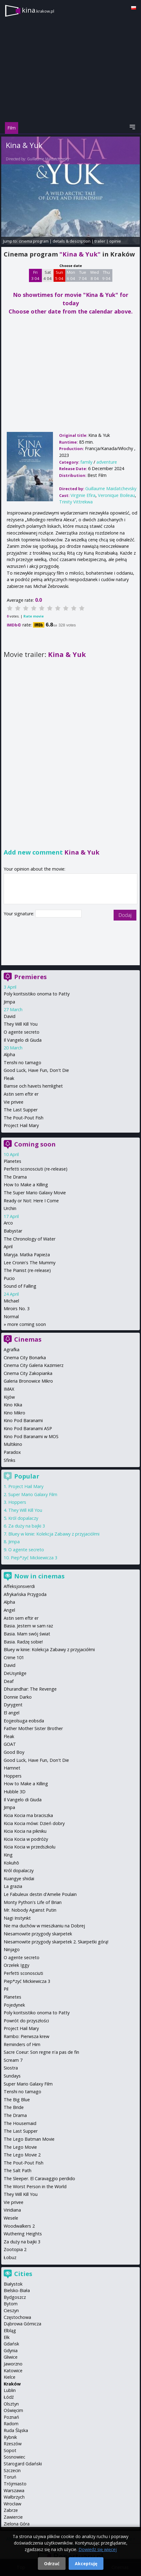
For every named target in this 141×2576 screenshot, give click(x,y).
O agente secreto (21, 1032)
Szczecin (12, 2470)
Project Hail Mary (21, 1125)
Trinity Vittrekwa (76, 502)
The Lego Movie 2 (22, 2155)
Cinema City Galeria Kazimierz (33, 1365)
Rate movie (33, 616)
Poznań (11, 2417)
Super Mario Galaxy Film (32, 1494)
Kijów (9, 1397)
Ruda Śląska (16, 2430)
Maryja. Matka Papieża (27, 1254)
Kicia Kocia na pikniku (25, 1831)
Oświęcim (13, 2410)
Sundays (12, 2076)
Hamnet (12, 1768)
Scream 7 (13, 2060)
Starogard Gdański (23, 2464)
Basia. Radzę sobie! (23, 1642)
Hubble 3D (15, 1792)
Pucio (9, 1278)
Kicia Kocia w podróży (26, 1839)
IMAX (9, 1389)
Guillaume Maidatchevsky (48, 159)
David (9, 1016)
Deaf (9, 1681)
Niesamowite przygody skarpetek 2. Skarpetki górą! (56, 1942)
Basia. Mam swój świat (27, 1634)
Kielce (9, 2377)
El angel (11, 1713)
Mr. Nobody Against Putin (30, 1910)
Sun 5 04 (59, 275)
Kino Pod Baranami (23, 1420)
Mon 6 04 (71, 275)
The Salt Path (17, 2170)
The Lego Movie (20, 2147)
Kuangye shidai (19, 1878)
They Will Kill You (21, 1024)
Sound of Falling (20, 1286)
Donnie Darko (18, 1697)
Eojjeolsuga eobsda (24, 1721)
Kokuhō (11, 1863)
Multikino (13, 1444)
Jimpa (9, 1002)
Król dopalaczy (23, 1518)
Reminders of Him (22, 2044)
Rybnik (10, 2437)
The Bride (14, 2107)
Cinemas (28, 1339)
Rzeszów (13, 2444)
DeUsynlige (15, 1673)
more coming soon (26, 1324)
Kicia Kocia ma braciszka (28, 1815)
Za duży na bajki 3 (26, 1526)
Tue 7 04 (83, 275)
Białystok (13, 2284)
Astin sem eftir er (21, 1094)
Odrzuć (51, 2563)
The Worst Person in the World (35, 2186)
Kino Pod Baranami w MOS (31, 1436)
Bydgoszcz (15, 2297)
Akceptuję (86, 2563)
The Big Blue (17, 2099)
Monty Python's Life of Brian (33, 1902)
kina (38, 10)
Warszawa (14, 2490)
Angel (9, 1610)
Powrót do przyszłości (26, 2021)
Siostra (11, 2068)
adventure (106, 462)
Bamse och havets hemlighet (33, 1086)
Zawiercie (13, 2517)
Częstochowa (17, 2317)
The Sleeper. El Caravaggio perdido (39, 2178)
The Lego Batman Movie (29, 2139)
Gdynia (11, 2350)
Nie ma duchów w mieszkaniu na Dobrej (44, 1926)
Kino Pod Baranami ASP (28, 1428)
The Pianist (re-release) (27, 1270)
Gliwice (11, 2357)
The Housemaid (20, 2123)
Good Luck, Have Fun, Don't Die (36, 1070)
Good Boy (14, 1752)
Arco (8, 1223)
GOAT (10, 1744)
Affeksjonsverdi (19, 1586)
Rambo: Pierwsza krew (26, 2036)
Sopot (10, 2450)
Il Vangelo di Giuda (23, 1040)
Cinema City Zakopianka (28, 1373)
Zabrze (11, 2510)
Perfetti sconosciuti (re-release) (35, 1169)
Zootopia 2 (15, 2249)
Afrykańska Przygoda (25, 1594)
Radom (11, 2423)
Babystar (13, 1231)
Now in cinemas (39, 1576)
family (86, 462)
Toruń (10, 2477)
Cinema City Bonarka (25, 1357)
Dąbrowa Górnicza (22, 2324)
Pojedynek (14, 2005)
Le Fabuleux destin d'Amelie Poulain (40, 1894)
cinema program (34, 241)
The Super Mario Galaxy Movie (35, 1193)
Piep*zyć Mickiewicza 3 (34, 1558)
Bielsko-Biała (17, 2290)
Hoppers (17, 1502)
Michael (11, 1301)
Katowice (13, 2370)
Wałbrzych (14, 2497)
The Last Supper (21, 1110)
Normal (11, 1316)
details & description (72, 241)
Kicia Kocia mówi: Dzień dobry (34, 1823)
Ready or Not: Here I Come (31, 1201)
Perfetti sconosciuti (23, 1973)
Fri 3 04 (35, 275)
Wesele (11, 2218)
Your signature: (19, 914)
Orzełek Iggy (16, 1965)
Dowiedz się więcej (98, 2549)
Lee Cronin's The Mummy (29, 1262)
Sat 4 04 (47, 275)
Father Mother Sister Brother (33, 1728)
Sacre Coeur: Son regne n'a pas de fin (41, 2052)
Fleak (9, 1078)
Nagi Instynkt (17, 1918)
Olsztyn (11, 2404)
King (8, 1855)
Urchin (10, 1208)
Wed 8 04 (94, 275)
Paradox (12, 1452)
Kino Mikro (14, 1413)
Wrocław (12, 2504)
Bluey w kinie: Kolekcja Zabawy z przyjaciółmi (53, 1534)
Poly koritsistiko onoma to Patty (37, 994)
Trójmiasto (15, 2484)
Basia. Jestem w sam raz (28, 1626)
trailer (100, 241)
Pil (6, 1989)
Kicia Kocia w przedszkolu (29, 1847)
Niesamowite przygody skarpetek (38, 1934)
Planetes (12, 1161)
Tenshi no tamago (22, 1062)
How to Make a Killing (26, 1185)
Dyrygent (13, 1705)
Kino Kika (13, 1405)
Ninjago (12, 1949)
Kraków (12, 2384)
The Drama (15, 1177)
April (8, 1246)
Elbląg (10, 2330)
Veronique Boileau (116, 495)
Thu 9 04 (106, 275)
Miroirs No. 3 (17, 1308)
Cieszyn (11, 2310)
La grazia (13, 1886)
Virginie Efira (82, 495)
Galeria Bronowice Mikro (28, 1381)
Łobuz (10, 2257)
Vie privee (13, 1102)
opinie (115, 241)
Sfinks (9, 1460)
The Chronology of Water (29, 1239)
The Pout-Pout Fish (23, 1118)
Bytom (11, 2304)
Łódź (9, 2397)
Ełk (7, 2337)
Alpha (9, 1054)
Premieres (30, 977)
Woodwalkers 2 (19, 2226)
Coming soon (35, 1144)
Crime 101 (14, 1657)
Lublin (10, 2390)
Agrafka (11, 1349)
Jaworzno (13, 2364)
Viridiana (12, 2210)
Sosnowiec (14, 2457)
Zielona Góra (17, 2524)
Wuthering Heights (23, 2234)
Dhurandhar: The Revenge (30, 1689)
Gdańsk (11, 2344)
